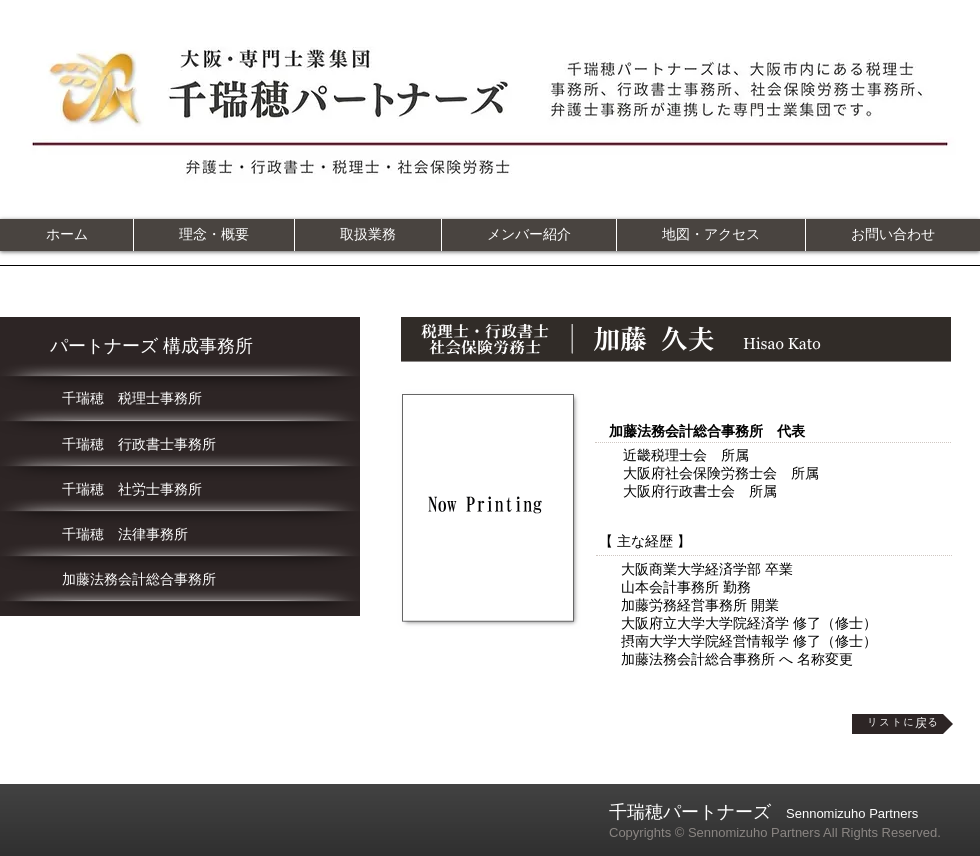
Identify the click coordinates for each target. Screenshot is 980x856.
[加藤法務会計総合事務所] (181, 580)
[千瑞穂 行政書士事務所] (181, 445)
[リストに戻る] (902, 724)
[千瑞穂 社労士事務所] (181, 490)
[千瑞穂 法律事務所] (181, 535)
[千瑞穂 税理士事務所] (181, 399)
